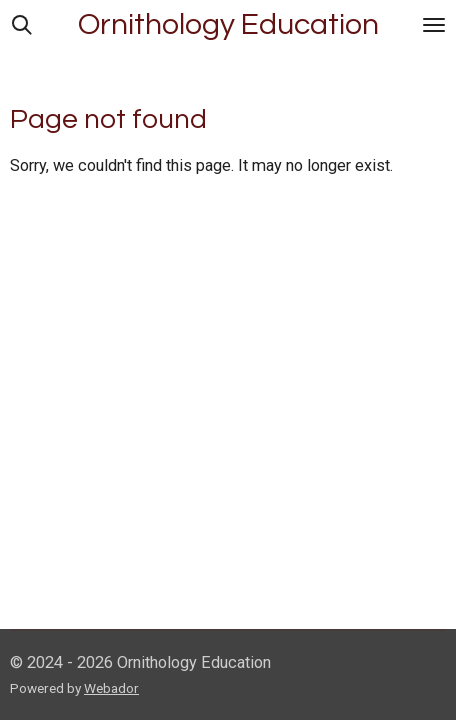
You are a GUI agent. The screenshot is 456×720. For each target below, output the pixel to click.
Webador (111, 688)
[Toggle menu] (434, 25)
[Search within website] (22, 25)
